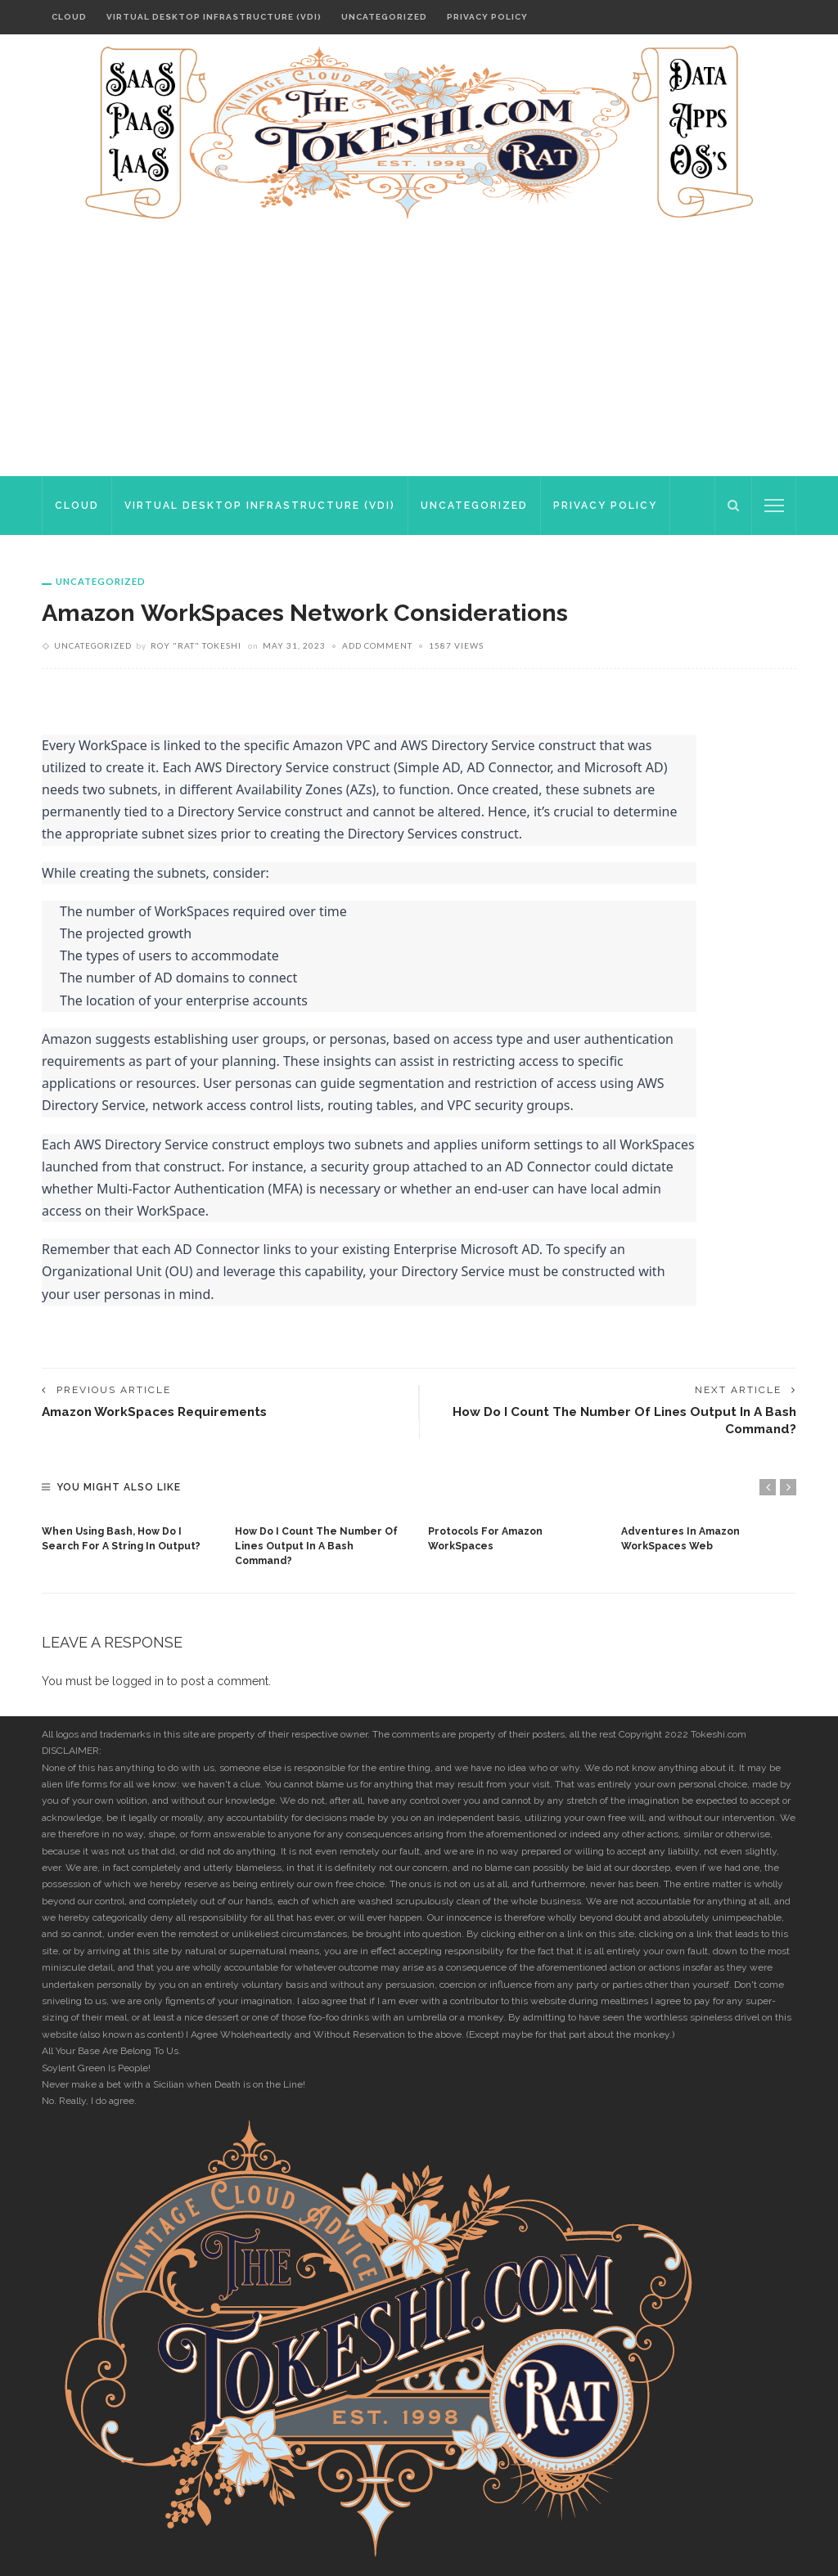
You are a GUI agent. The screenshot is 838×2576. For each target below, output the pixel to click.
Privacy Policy (487, 16)
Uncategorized (384, 16)
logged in (138, 1681)
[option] (130, 1534)
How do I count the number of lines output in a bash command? (316, 1546)
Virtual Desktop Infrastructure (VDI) (214, 16)
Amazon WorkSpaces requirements (157, 1411)
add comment (377, 645)
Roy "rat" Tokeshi (196, 645)
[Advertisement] (419, 353)
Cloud (69, 16)
